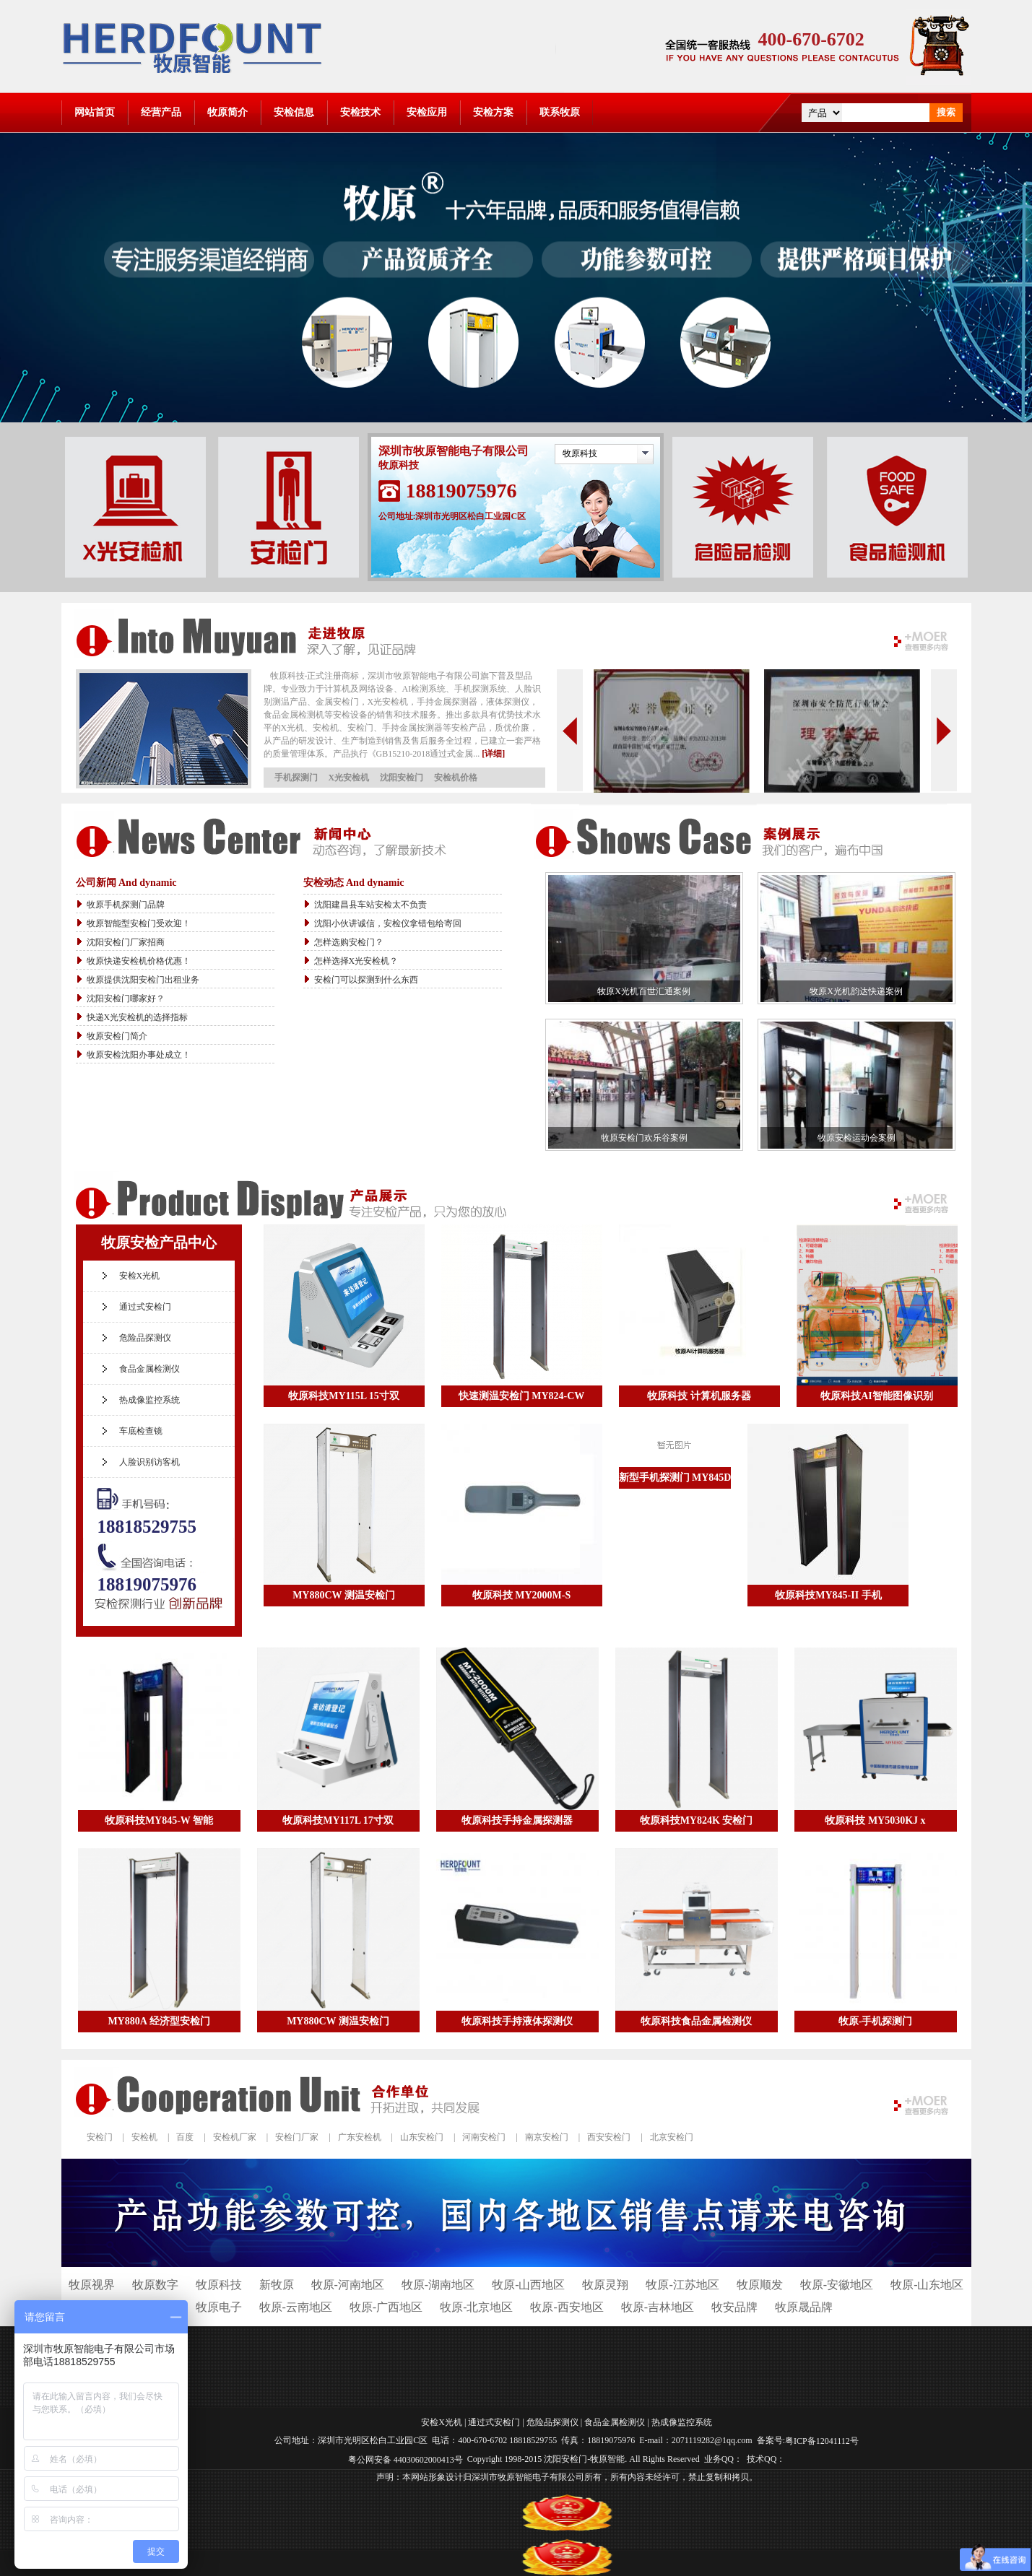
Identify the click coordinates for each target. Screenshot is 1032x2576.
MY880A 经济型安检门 (158, 2021)
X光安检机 (349, 778)
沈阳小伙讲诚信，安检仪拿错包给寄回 (387, 923)
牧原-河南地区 (347, 2285)
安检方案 (493, 112)
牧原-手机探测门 (875, 2021)
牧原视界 (92, 2285)
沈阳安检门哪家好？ (126, 998)
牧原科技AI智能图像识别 (876, 1396)
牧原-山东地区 (926, 2285)
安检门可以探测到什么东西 (366, 980)
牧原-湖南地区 (438, 2285)
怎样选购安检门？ (348, 942)
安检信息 (294, 112)
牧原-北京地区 (476, 2307)
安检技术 (360, 112)
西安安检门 (608, 2137)
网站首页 (94, 112)
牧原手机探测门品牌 (126, 905)
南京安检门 (546, 2137)
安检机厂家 (234, 2137)
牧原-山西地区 (528, 2285)
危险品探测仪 (145, 1338)
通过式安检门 (145, 1307)
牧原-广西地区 (386, 2307)
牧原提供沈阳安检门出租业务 (143, 980)
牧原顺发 (760, 2285)
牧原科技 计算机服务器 (699, 1396)
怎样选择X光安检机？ (356, 961)
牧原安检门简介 (117, 1036)
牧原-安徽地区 (836, 2285)
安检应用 (427, 112)
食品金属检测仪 (149, 1369)
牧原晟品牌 (804, 2307)
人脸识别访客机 (149, 1462)
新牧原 (276, 2285)
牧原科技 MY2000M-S (521, 1595)
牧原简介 (227, 112)
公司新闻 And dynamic (126, 882)
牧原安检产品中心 (159, 1242)
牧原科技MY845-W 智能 (159, 1820)
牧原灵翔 (605, 2285)
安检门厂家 (296, 2137)
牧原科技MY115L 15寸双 (343, 1396)
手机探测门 (296, 778)
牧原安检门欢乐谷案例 (644, 1138)
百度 (185, 2137)
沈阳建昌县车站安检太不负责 (370, 905)
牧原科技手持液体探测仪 (517, 2021)
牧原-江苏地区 (682, 2285)
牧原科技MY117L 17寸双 (338, 1820)
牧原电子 (219, 2307)
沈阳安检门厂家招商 (126, 942)
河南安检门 (484, 2137)
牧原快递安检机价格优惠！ (139, 961)
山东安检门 (421, 2137)
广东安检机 (359, 2137)
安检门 (100, 2137)
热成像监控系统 (149, 1400)
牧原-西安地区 (566, 2307)
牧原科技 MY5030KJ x (875, 1820)
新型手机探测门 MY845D (675, 1477)
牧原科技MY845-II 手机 (828, 1595)
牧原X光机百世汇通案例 (643, 991)
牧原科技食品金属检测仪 (696, 2021)
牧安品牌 (734, 2307)
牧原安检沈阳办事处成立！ (139, 1055)
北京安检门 (671, 2137)
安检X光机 (139, 1276)
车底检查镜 (140, 1431)
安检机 (144, 2137)
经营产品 (161, 112)
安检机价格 (455, 778)
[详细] (493, 754)
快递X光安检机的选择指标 (137, 1017)
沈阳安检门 (401, 778)
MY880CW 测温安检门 (343, 1595)
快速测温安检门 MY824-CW (522, 1396)
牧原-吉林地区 (657, 2307)
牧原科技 (580, 453)
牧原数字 (155, 2285)
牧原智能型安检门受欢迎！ (139, 923)
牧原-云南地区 (295, 2307)
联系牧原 (559, 112)
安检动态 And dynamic (353, 882)
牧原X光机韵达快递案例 (856, 991)
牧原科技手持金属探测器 (517, 1820)
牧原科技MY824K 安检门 (696, 1820)
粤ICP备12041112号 (822, 2441)
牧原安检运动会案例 (857, 1138)
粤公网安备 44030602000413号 (405, 2459)
